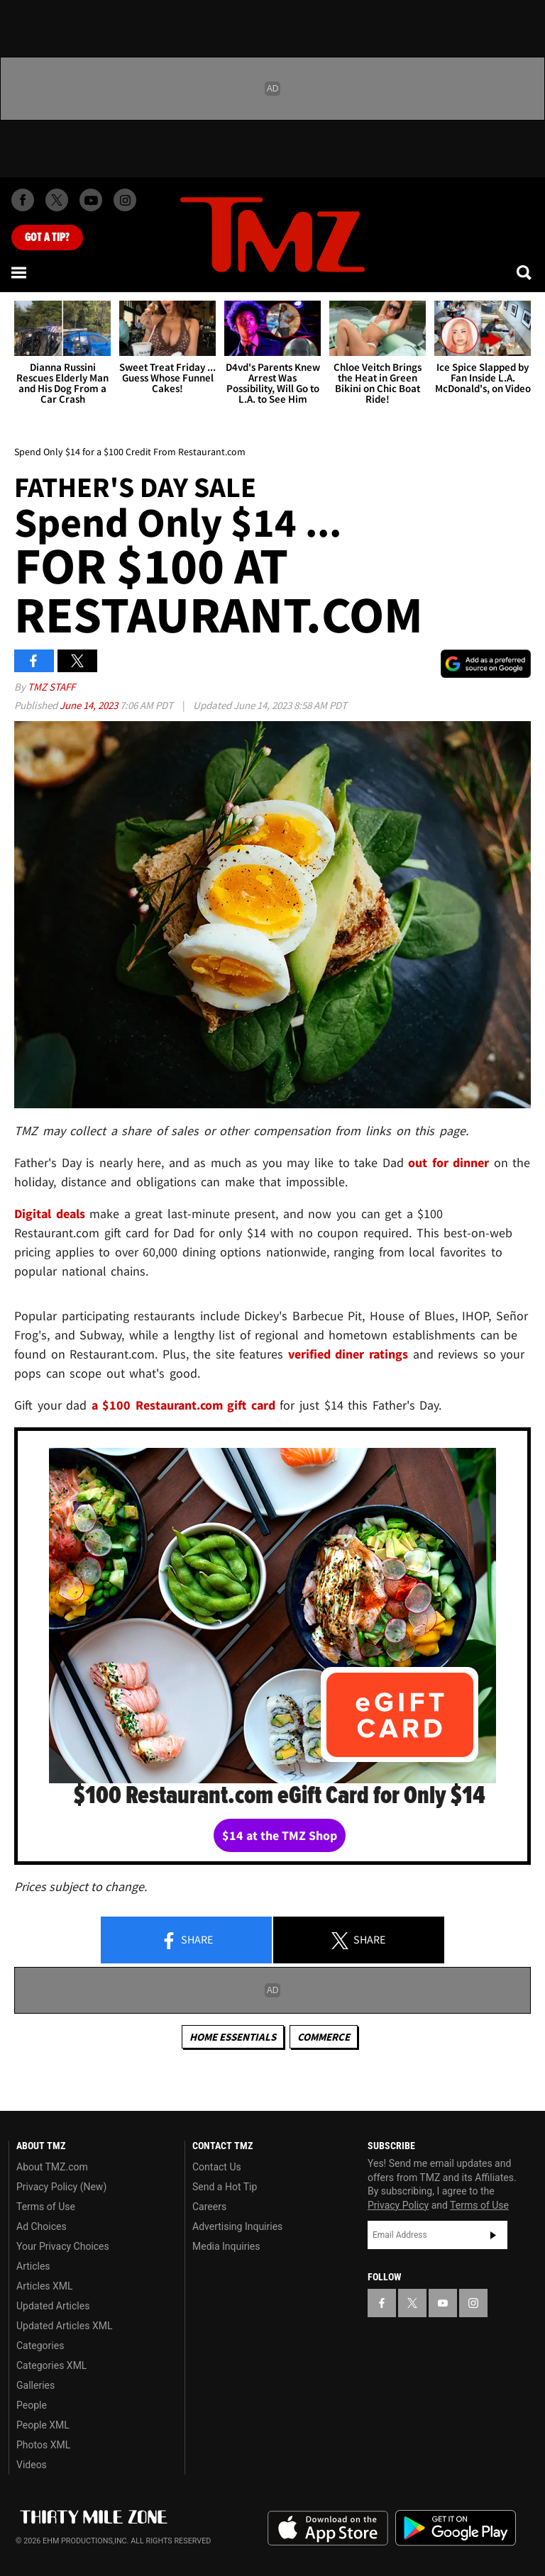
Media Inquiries (226, 2246)
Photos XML (43, 2444)
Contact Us (216, 2167)
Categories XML (51, 2365)
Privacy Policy (398, 2205)
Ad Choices (41, 2226)
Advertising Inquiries (237, 2226)
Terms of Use (45, 2206)
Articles (33, 2266)
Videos (31, 2464)
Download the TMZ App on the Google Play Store (455, 2528)
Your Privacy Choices (62, 2246)
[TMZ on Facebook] (22, 200)
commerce (323, 2036)
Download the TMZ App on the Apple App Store (328, 2528)
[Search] (525, 272)
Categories (40, 2345)
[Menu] (20, 272)
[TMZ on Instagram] (125, 200)
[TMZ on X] (56, 200)
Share (186, 1940)
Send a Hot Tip (224, 2186)
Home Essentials (232, 2036)
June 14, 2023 (90, 705)
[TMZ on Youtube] (90, 200)
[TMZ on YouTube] (443, 2303)
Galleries (35, 2385)
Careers (209, 2206)
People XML (43, 2425)
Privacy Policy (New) (61, 2186)
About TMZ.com (52, 2167)
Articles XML (44, 2286)
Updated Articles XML (64, 2325)
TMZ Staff (51, 686)
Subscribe (493, 2235)
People (31, 2405)
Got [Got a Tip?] (47, 237)
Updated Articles (52, 2306)
